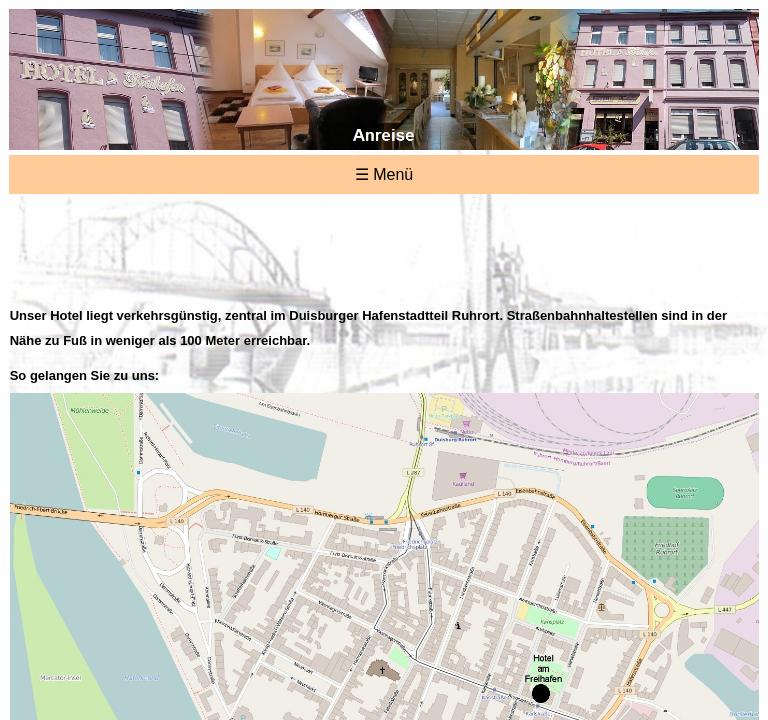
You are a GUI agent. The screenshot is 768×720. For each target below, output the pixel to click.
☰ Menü (384, 174)
